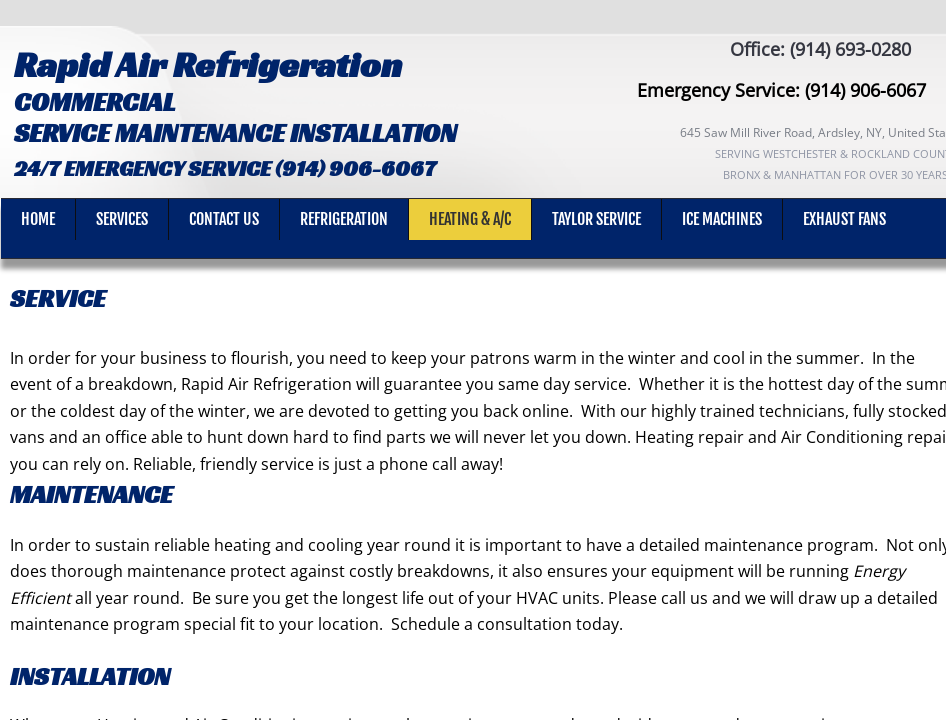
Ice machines (722, 219)
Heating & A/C (470, 219)
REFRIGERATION (344, 219)
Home (38, 219)
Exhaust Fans (844, 219)
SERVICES (122, 219)
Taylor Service (596, 219)
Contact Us (224, 219)
